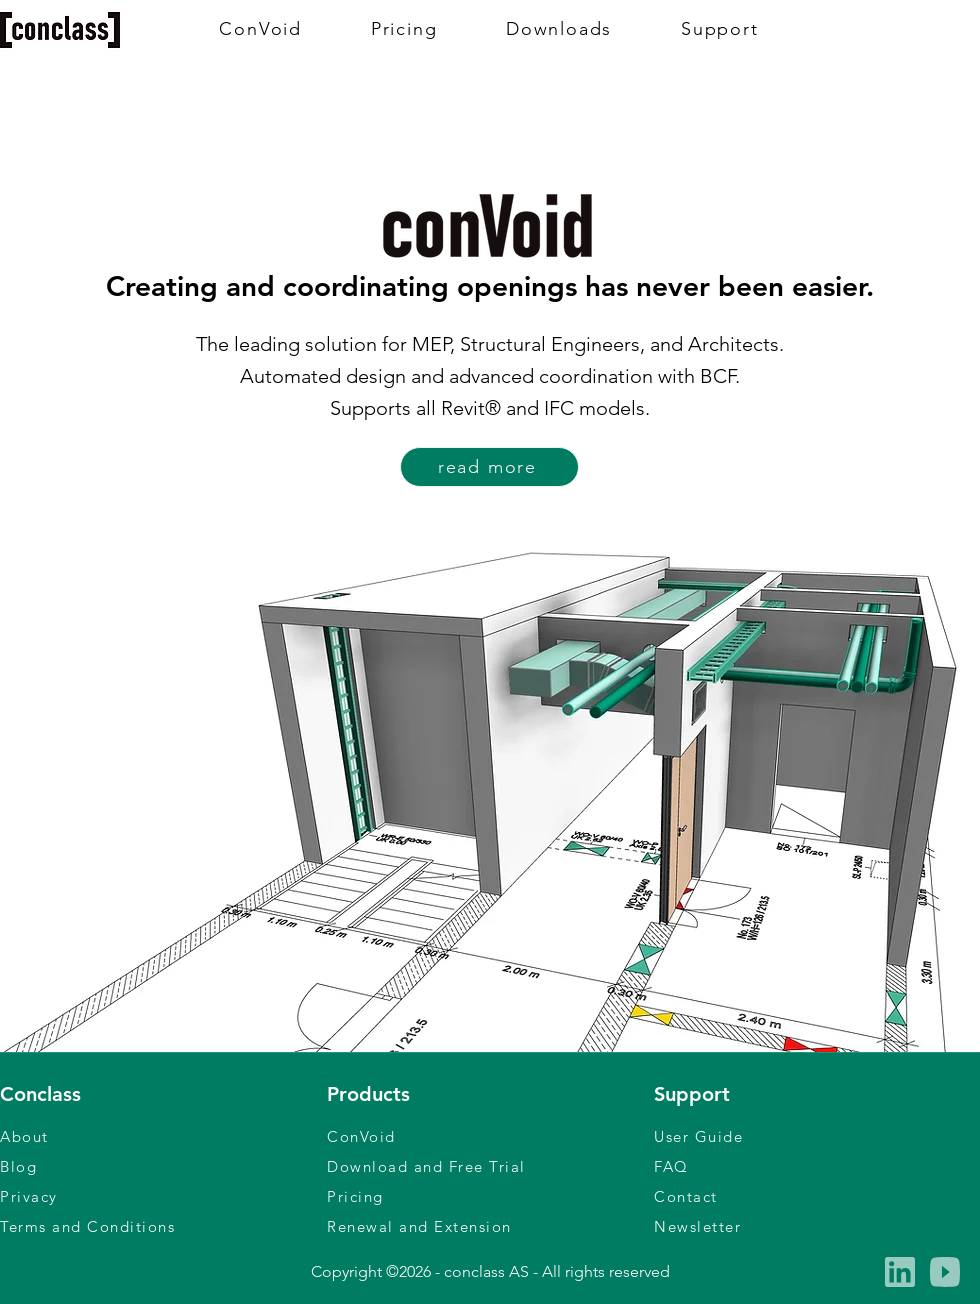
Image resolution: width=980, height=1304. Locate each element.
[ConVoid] (490, 1136)
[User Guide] (817, 1136)
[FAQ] (817, 1166)
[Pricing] (490, 1196)
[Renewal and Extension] (490, 1226)
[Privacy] (163, 1196)
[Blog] (163, 1166)
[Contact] (817, 1196)
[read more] (489, 467)
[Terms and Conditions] (163, 1226)
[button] (817, 1226)
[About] (163, 1136)
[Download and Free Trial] (490, 1166)
